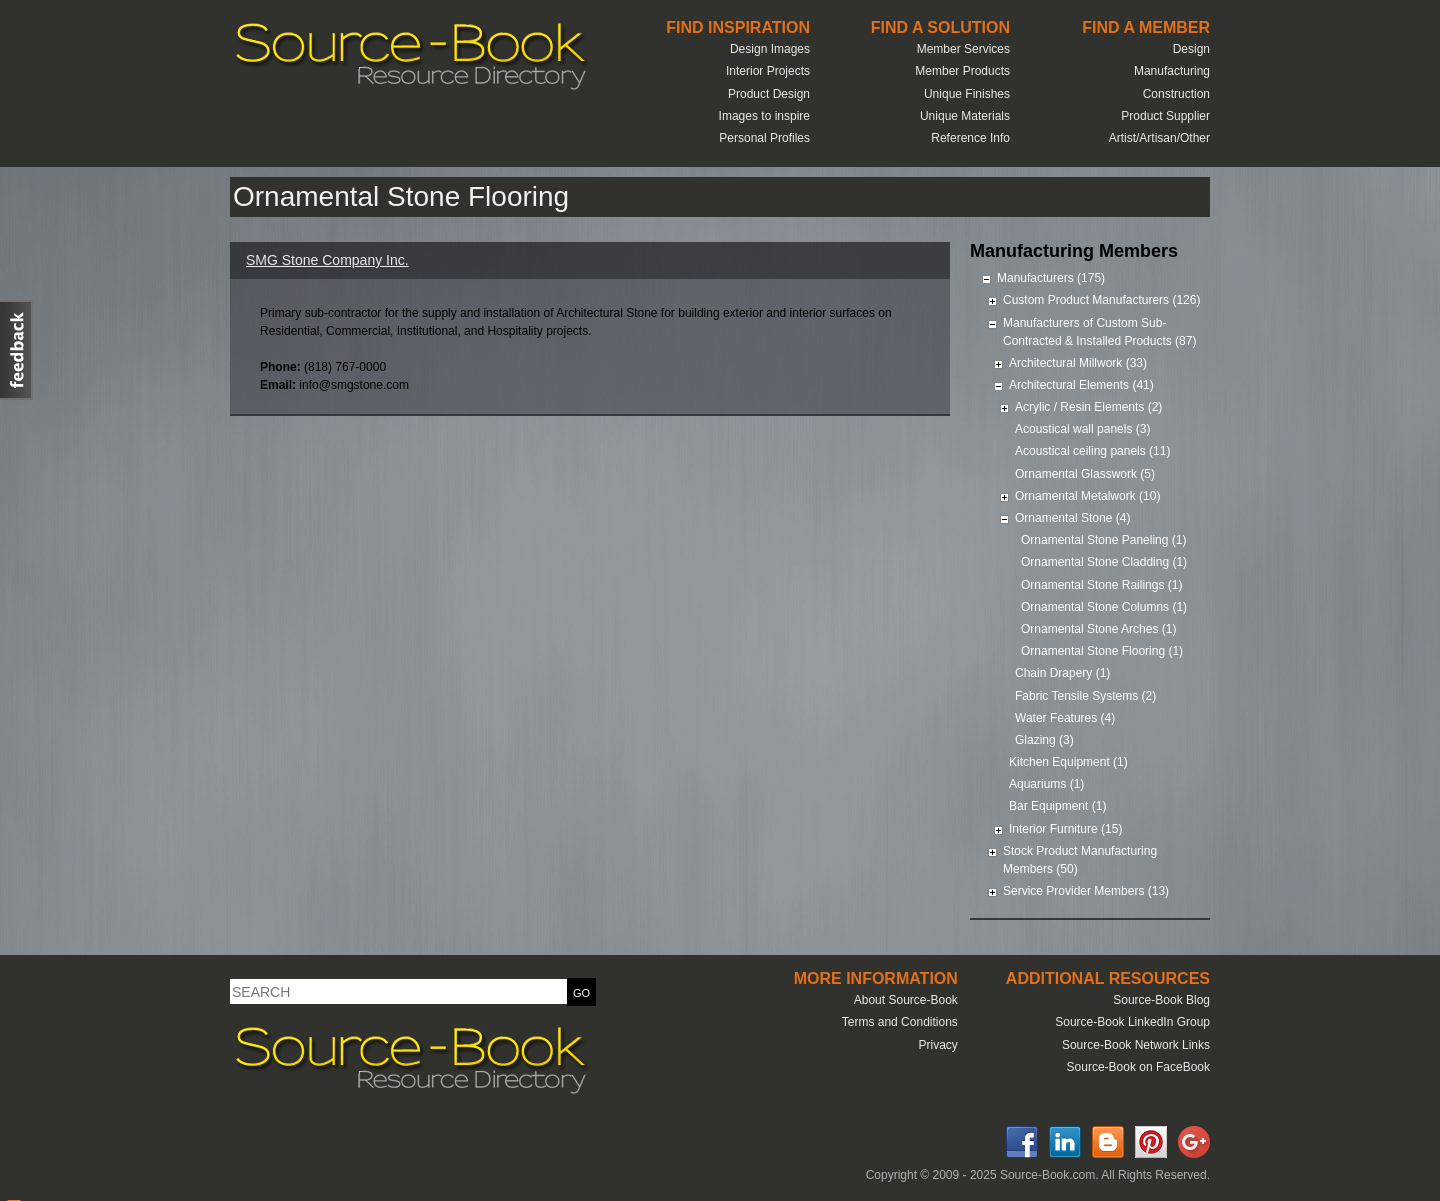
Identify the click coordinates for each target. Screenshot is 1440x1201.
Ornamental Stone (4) (1072, 518)
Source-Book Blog (1161, 1000)
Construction (1176, 94)
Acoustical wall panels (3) (1082, 429)
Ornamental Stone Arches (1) (1098, 629)
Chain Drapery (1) (1062, 673)
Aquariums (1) (1046, 784)
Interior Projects (768, 71)
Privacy (937, 1045)
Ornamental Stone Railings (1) (1101, 585)
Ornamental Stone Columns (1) (1104, 607)
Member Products (962, 71)
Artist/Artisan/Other (1159, 138)
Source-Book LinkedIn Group (1132, 1022)
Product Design (769, 94)
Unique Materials (965, 116)
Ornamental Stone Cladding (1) (1104, 562)
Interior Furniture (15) (1065, 829)
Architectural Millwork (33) (1078, 363)
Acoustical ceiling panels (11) (1092, 451)
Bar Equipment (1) (1057, 806)
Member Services (963, 49)
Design (1191, 49)
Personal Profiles (764, 138)
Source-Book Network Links (1136, 1045)
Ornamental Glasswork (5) (1085, 474)
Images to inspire (764, 116)
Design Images (770, 49)
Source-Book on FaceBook (1138, 1067)
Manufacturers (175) (1051, 278)
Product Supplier (1165, 116)
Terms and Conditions (900, 1022)
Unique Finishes (967, 94)
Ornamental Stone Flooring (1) (1102, 651)
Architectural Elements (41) (1081, 385)
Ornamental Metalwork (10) (1087, 496)
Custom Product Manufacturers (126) (1101, 300)
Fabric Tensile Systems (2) (1085, 696)
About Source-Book (906, 1000)
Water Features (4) (1065, 718)
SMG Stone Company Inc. (327, 260)
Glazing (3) (1044, 740)
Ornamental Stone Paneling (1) (1103, 540)
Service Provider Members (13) (1086, 891)
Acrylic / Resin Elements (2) (1088, 407)
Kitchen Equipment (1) (1068, 762)
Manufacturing (1172, 71)
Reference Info (970, 138)
